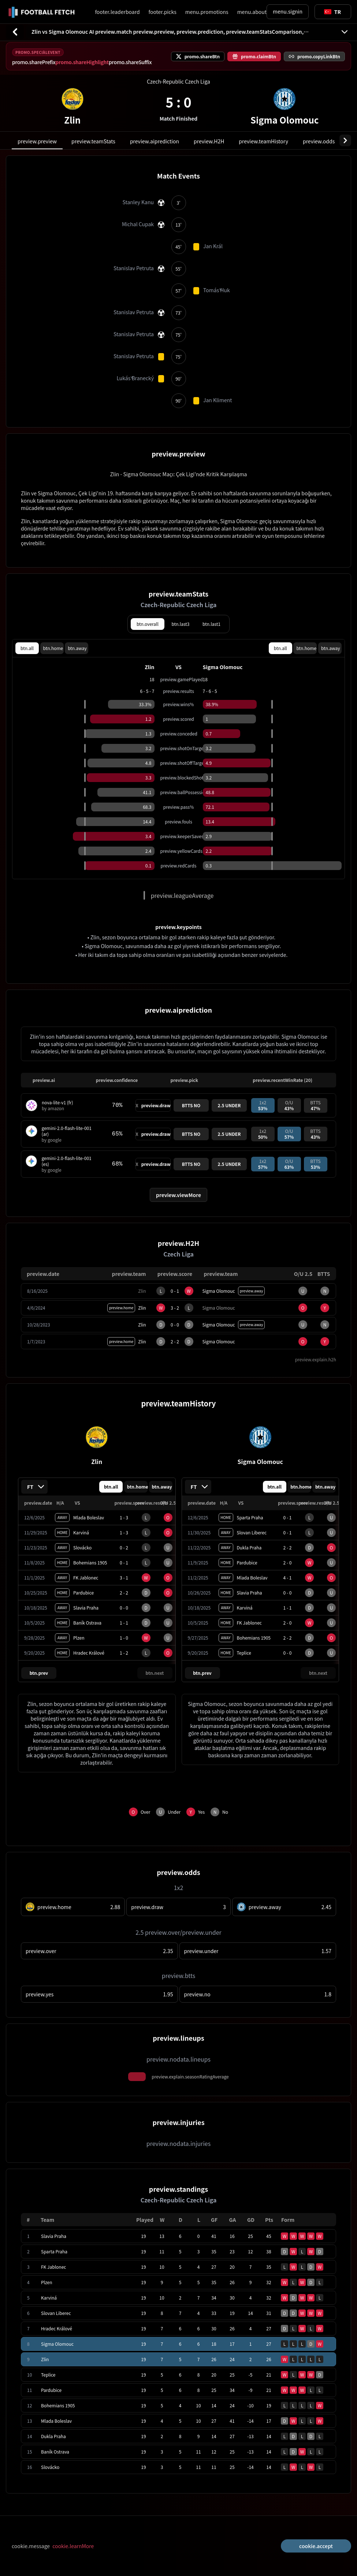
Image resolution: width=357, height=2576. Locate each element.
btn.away (77, 648)
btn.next (155, 1673)
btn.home (53, 648)
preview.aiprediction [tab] (154, 141)
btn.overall (148, 624)
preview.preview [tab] (37, 141)
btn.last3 (181, 624)
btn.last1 (211, 624)
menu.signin (287, 11)
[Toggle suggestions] (332, 12)
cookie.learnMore (73, 2546)
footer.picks (162, 11)
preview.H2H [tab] (209, 141)
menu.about (252, 11)
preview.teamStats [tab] (93, 141)
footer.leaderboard (117, 11)
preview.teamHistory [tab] (263, 141)
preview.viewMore (178, 1195)
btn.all (27, 648)
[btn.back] (15, 32)
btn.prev (39, 1673)
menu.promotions (206, 11)
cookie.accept (316, 2546)
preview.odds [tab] (319, 141)
